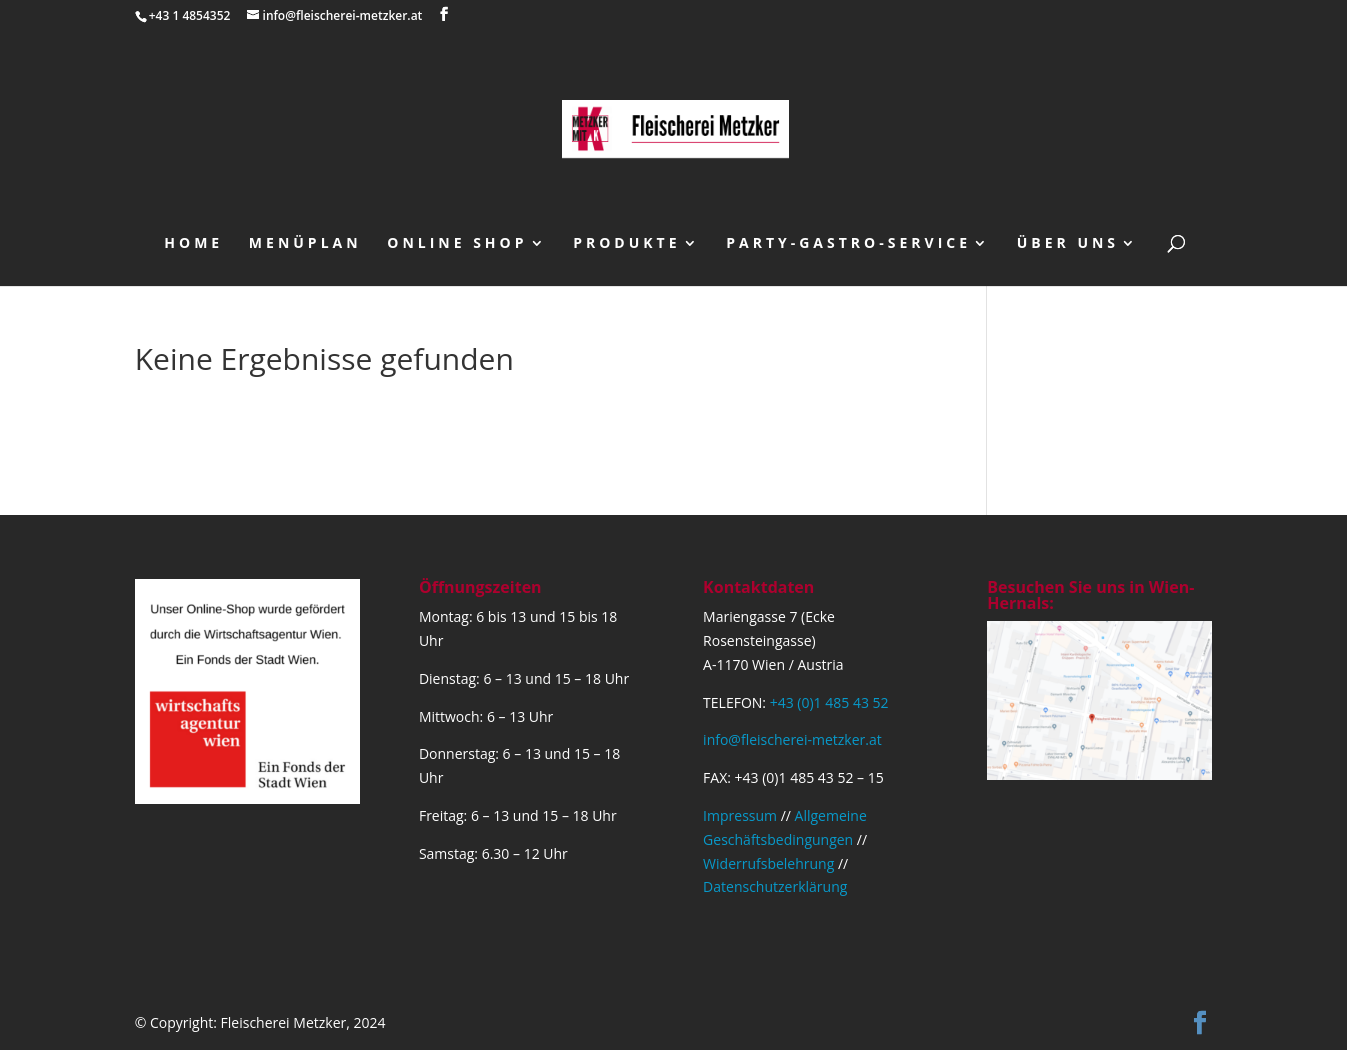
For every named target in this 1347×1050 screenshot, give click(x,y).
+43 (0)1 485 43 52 (829, 702)
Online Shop (457, 244)
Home (193, 244)
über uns (1068, 244)
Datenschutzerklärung (775, 886)
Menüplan (305, 244)
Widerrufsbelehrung (768, 863)
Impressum (740, 815)
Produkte (626, 244)
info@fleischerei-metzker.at (792, 739)
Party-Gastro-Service (848, 244)
